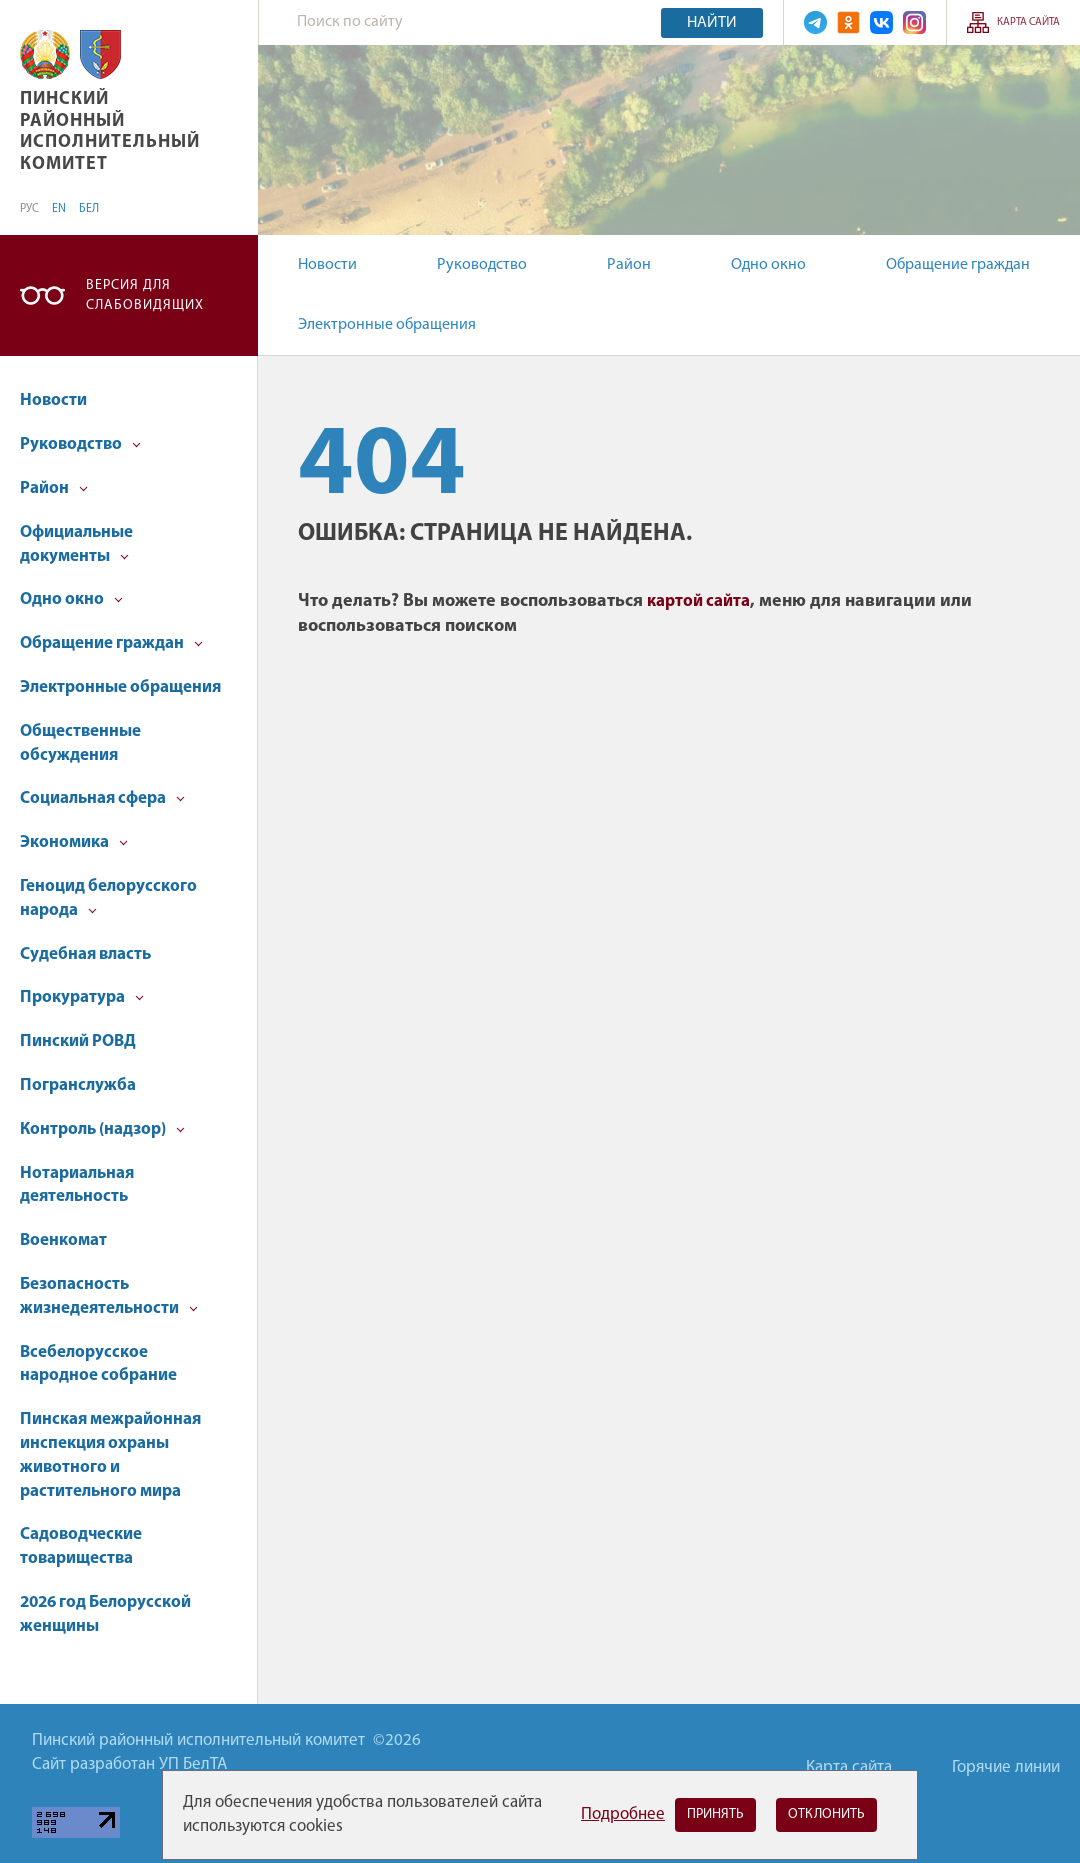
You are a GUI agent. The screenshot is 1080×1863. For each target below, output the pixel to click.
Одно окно (768, 265)
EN (59, 209)
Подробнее (623, 1814)
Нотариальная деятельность (77, 1185)
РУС (29, 209)
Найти (712, 23)
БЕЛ (89, 209)
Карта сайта (1028, 22)
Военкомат (63, 1240)
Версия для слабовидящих (145, 295)
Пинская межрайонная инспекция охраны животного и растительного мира (110, 1455)
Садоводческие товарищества (81, 1546)
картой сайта (698, 601)
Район (629, 265)
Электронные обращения (387, 325)
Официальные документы (76, 544)
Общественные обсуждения (80, 743)
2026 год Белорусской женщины (105, 1614)
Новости (327, 265)
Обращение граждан (958, 265)
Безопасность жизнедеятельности (109, 1296)
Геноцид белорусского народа (108, 898)
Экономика (74, 842)
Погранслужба (78, 1085)
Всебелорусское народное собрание (98, 1364)
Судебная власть (85, 954)
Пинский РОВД (78, 1041)
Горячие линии (1006, 1767)
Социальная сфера (102, 798)
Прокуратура (82, 997)
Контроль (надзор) (102, 1129)
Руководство (482, 265)
